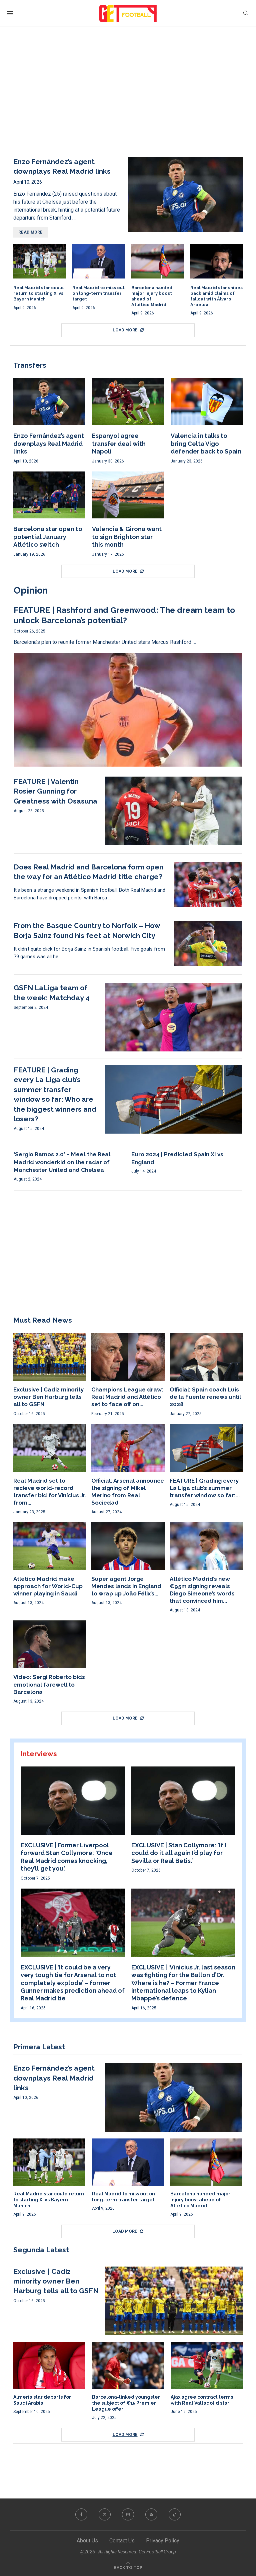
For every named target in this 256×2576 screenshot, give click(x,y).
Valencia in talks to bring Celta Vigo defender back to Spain (206, 443)
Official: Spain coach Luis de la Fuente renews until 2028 (205, 1396)
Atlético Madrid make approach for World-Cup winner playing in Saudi (48, 1586)
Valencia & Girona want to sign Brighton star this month (127, 536)
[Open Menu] (10, 13)
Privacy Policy (162, 2540)
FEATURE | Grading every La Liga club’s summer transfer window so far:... (205, 1488)
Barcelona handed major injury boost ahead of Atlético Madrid (200, 2199)
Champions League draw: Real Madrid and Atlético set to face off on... (127, 1396)
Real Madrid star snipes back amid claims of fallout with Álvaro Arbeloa (216, 296)
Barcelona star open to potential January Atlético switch (47, 536)
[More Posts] (128, 330)
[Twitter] (105, 2514)
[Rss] (151, 2514)
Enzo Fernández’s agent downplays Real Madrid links (48, 443)
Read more (30, 232)
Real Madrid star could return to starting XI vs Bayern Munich (38, 293)
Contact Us (122, 2540)
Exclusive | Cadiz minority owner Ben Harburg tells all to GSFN (48, 1396)
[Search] (245, 13)
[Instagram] (128, 2514)
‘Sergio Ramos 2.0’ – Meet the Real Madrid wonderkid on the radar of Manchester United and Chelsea (62, 1162)
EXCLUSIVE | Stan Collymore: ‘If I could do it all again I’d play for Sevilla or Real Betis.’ (178, 1853)
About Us (87, 2540)
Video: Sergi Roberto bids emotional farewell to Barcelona (49, 1684)
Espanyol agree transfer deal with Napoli (119, 443)
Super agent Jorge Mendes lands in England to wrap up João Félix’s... (126, 1586)
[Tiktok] (175, 2514)
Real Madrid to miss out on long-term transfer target (98, 293)
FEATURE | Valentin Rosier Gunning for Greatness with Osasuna (55, 791)
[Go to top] (128, 2567)
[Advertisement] (128, 96)
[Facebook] (81, 2514)
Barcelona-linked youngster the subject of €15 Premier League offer (126, 2403)
